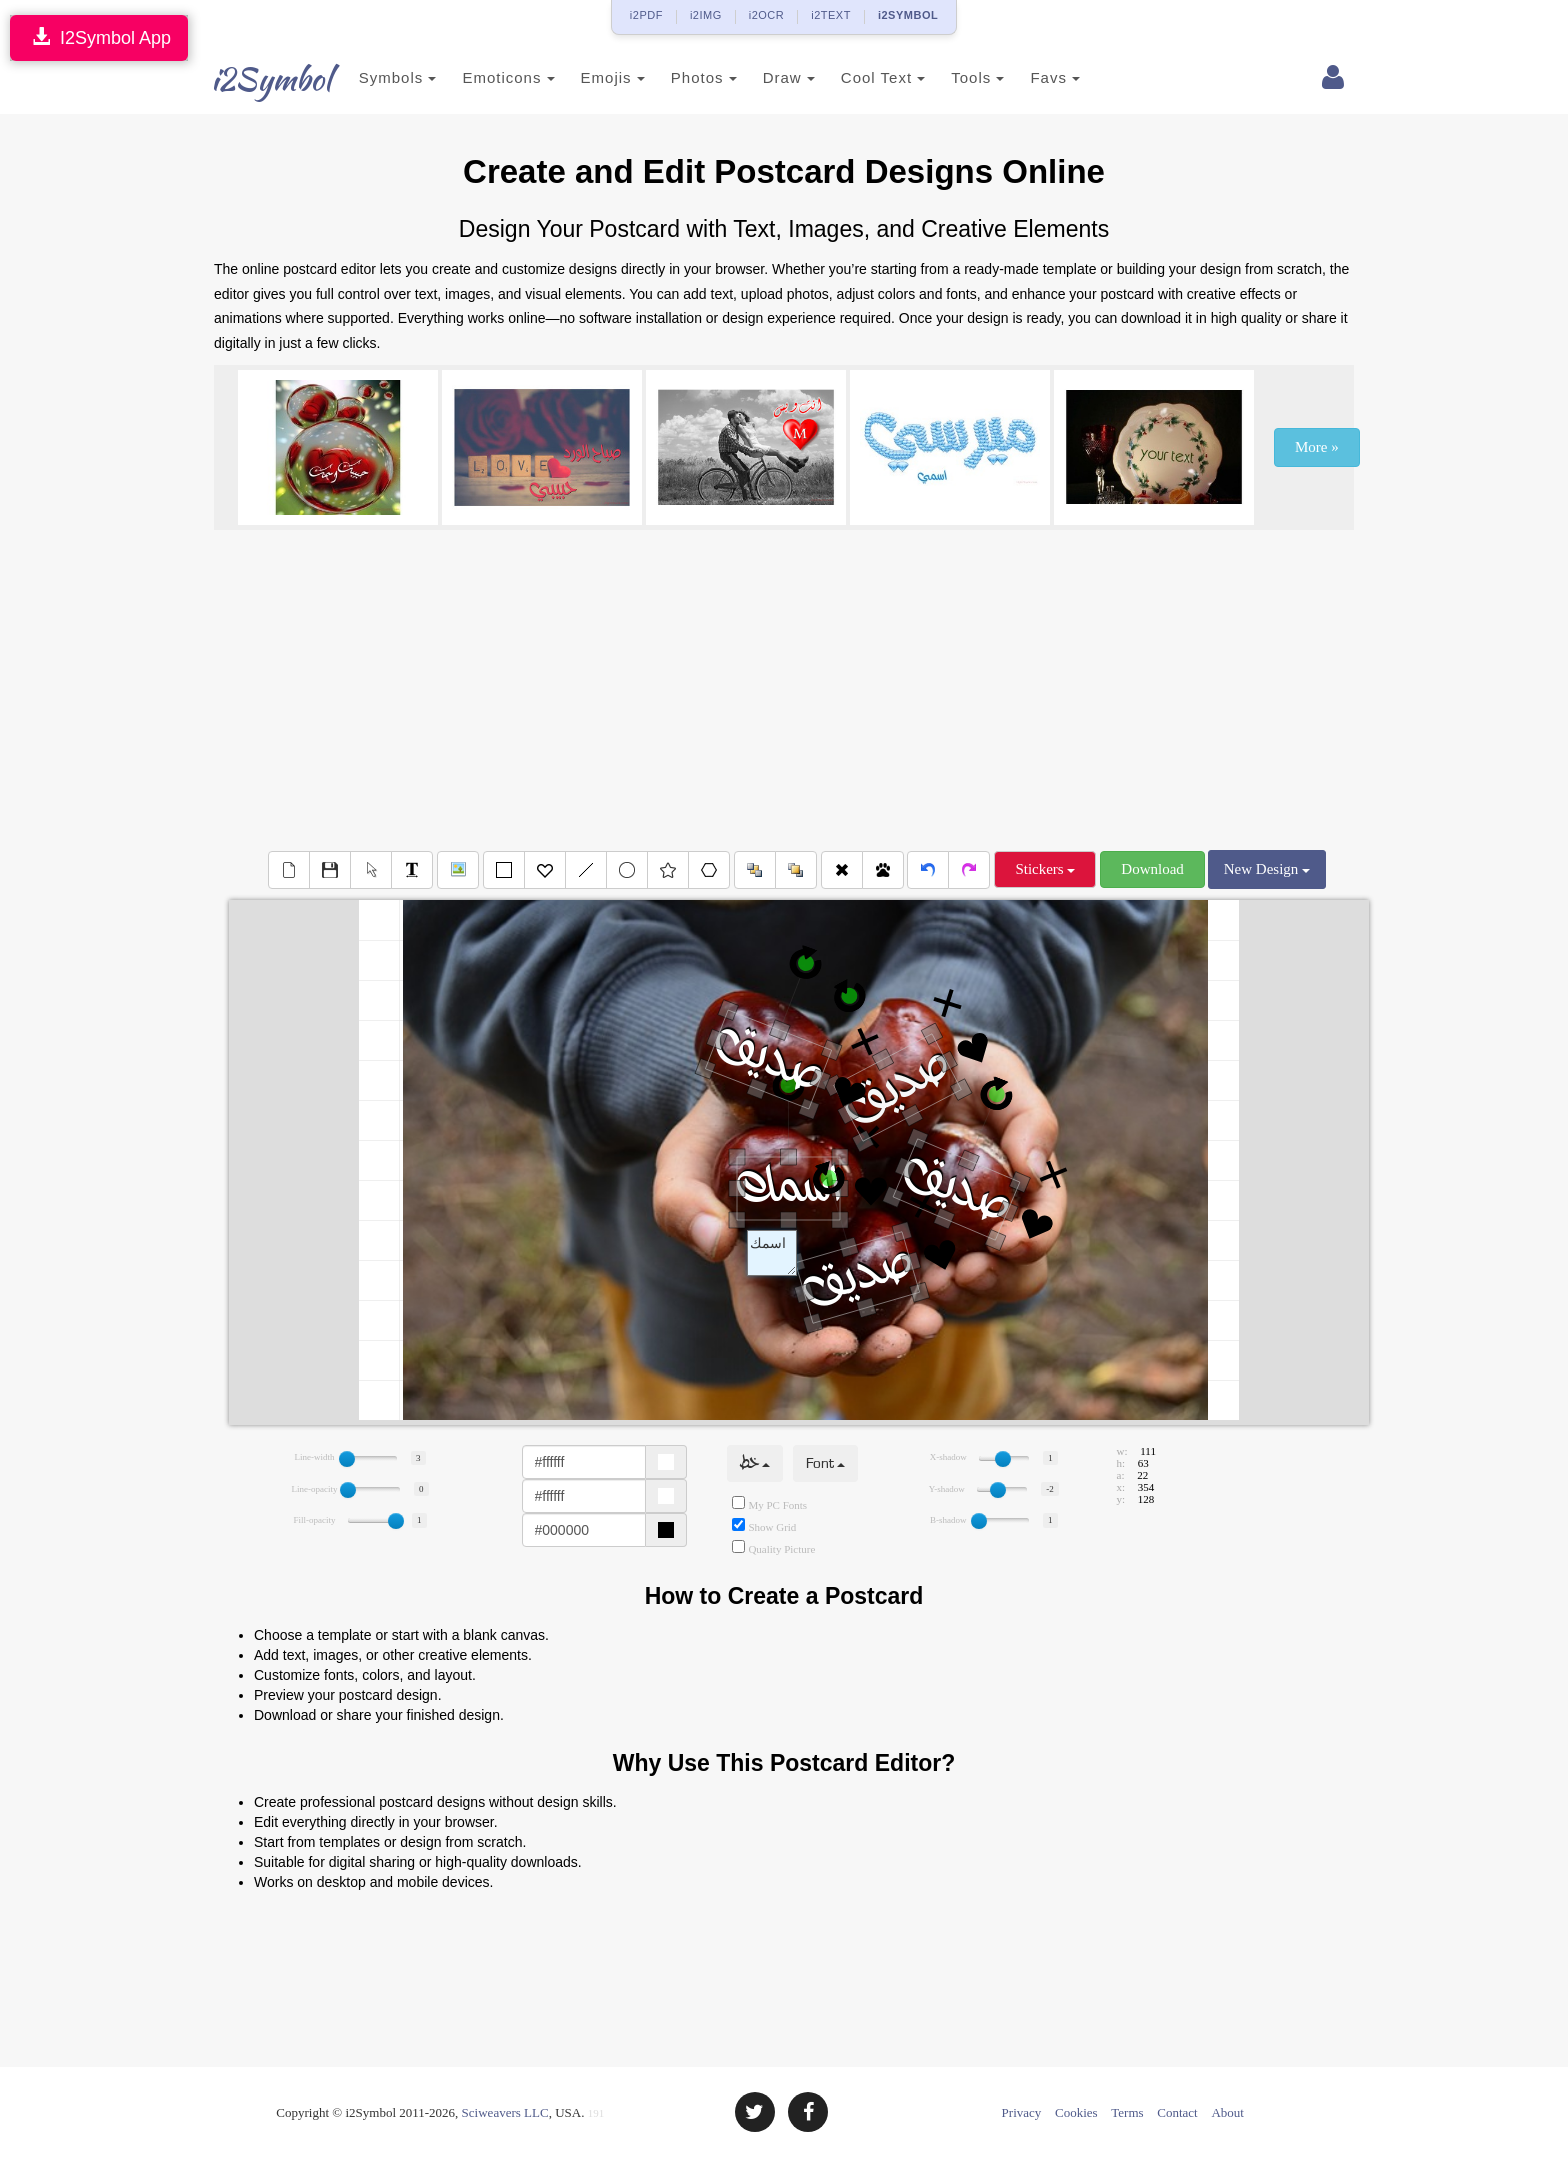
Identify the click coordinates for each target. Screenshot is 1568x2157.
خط (755, 1463)
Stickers (1045, 869)
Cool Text (861, 77)
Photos (682, 77)
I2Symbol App (99, 37)
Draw (767, 77)
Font (825, 1463)
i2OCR (767, 15)
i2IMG (706, 15)
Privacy (1022, 2112)
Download (1152, 869)
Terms (1127, 2112)
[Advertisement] (784, 690)
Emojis (591, 77)
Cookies (1076, 2112)
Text (772, 1253)
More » (1317, 447)
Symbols (376, 77)
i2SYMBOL (908, 15)
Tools (956, 77)
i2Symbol (254, 79)
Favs (1034, 77)
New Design (1267, 869)
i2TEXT (831, 15)
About (1227, 2112)
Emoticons (487, 77)
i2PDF (646, 15)
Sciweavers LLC (505, 2112)
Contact (1177, 2112)
